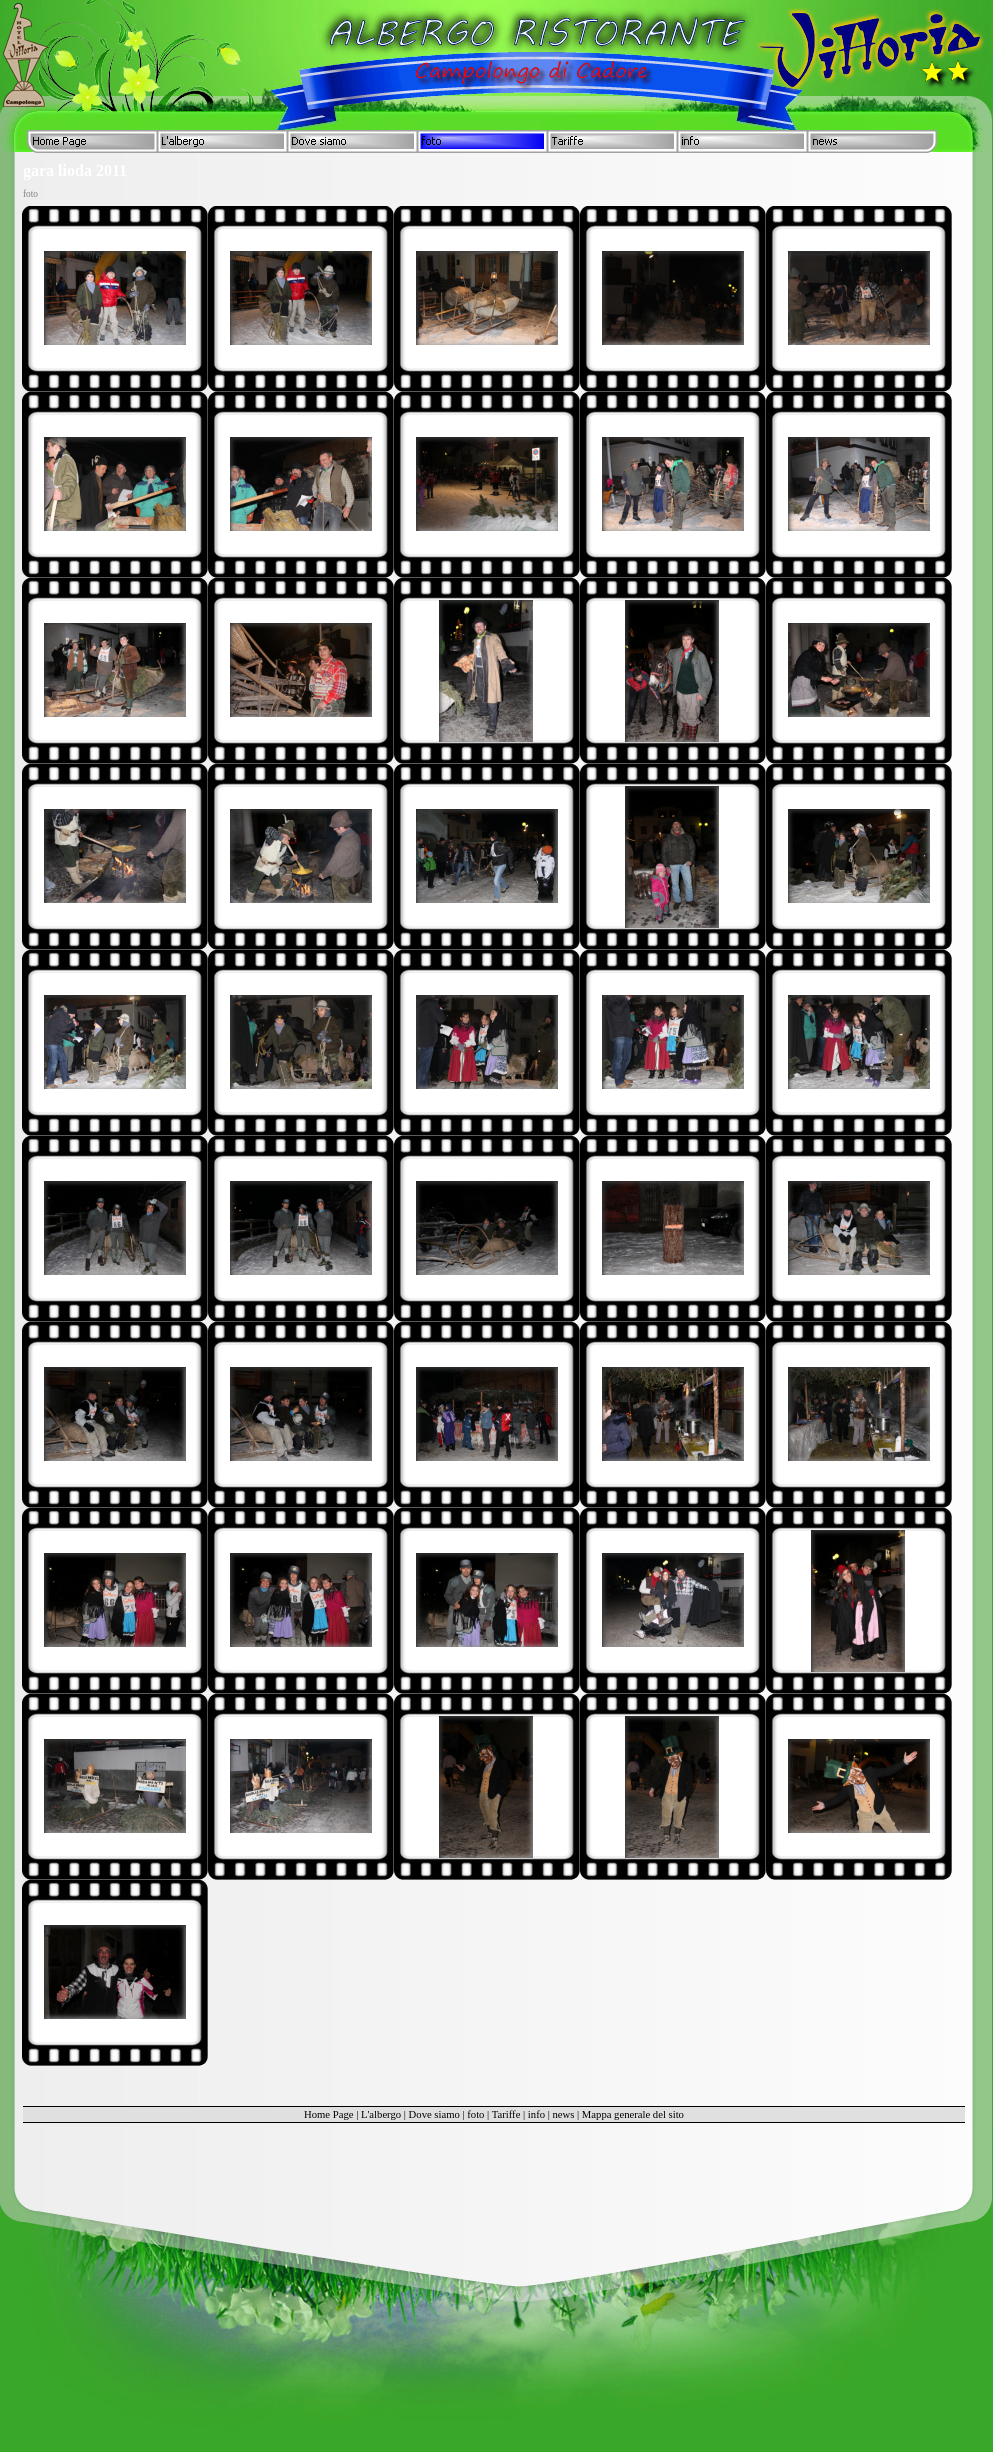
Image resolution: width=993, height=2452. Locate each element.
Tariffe (506, 2114)
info (536, 2114)
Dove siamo (434, 2114)
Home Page (328, 2114)
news (563, 2114)
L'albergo (381, 2114)
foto (475, 2114)
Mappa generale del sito (633, 2114)
